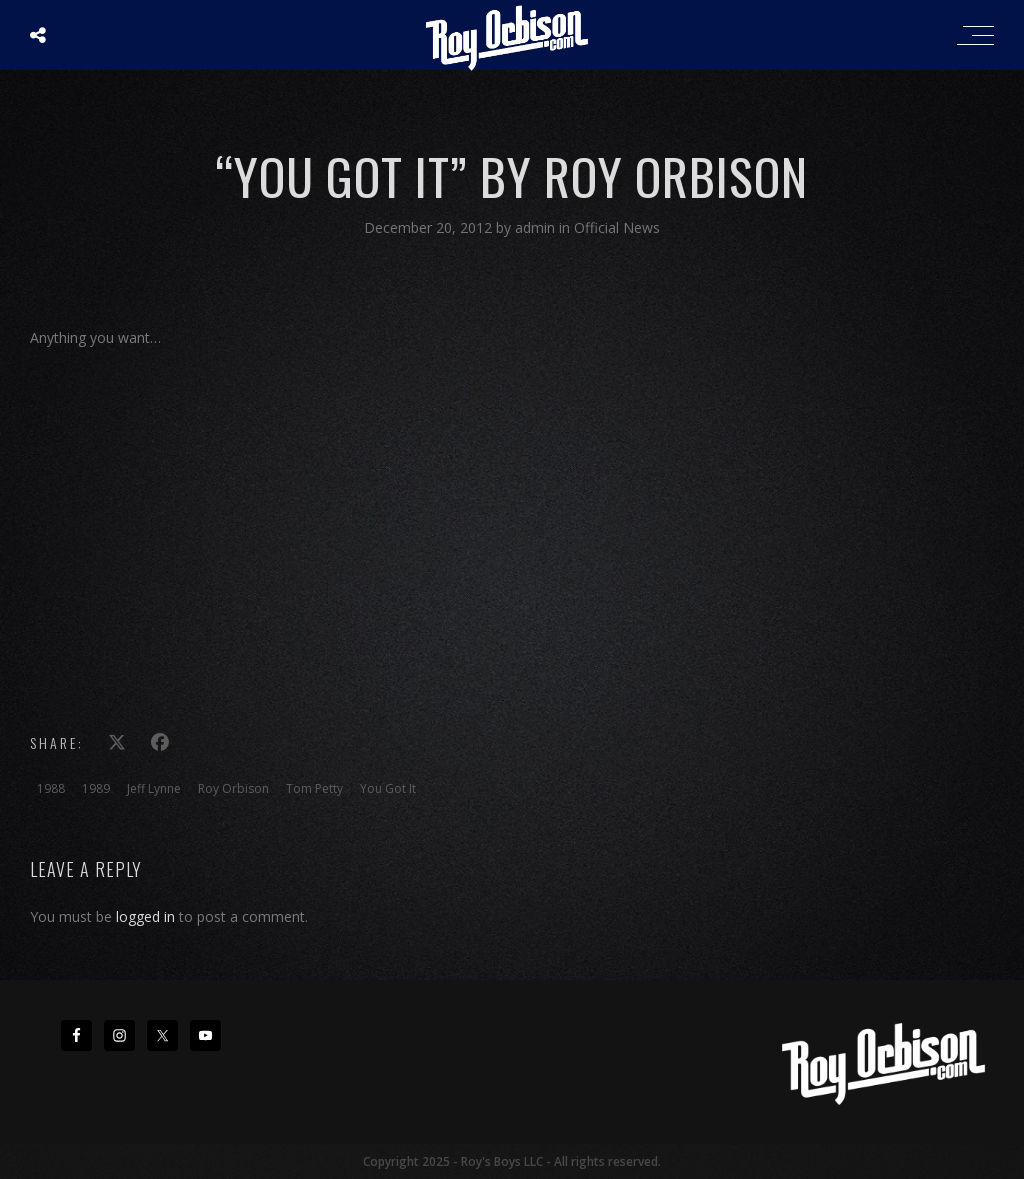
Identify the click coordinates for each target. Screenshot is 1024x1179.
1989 (96, 788)
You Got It (388, 788)
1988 (51, 788)
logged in (145, 916)
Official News (617, 227)
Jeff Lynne (154, 788)
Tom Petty (314, 788)
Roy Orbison (233, 788)
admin (537, 227)
